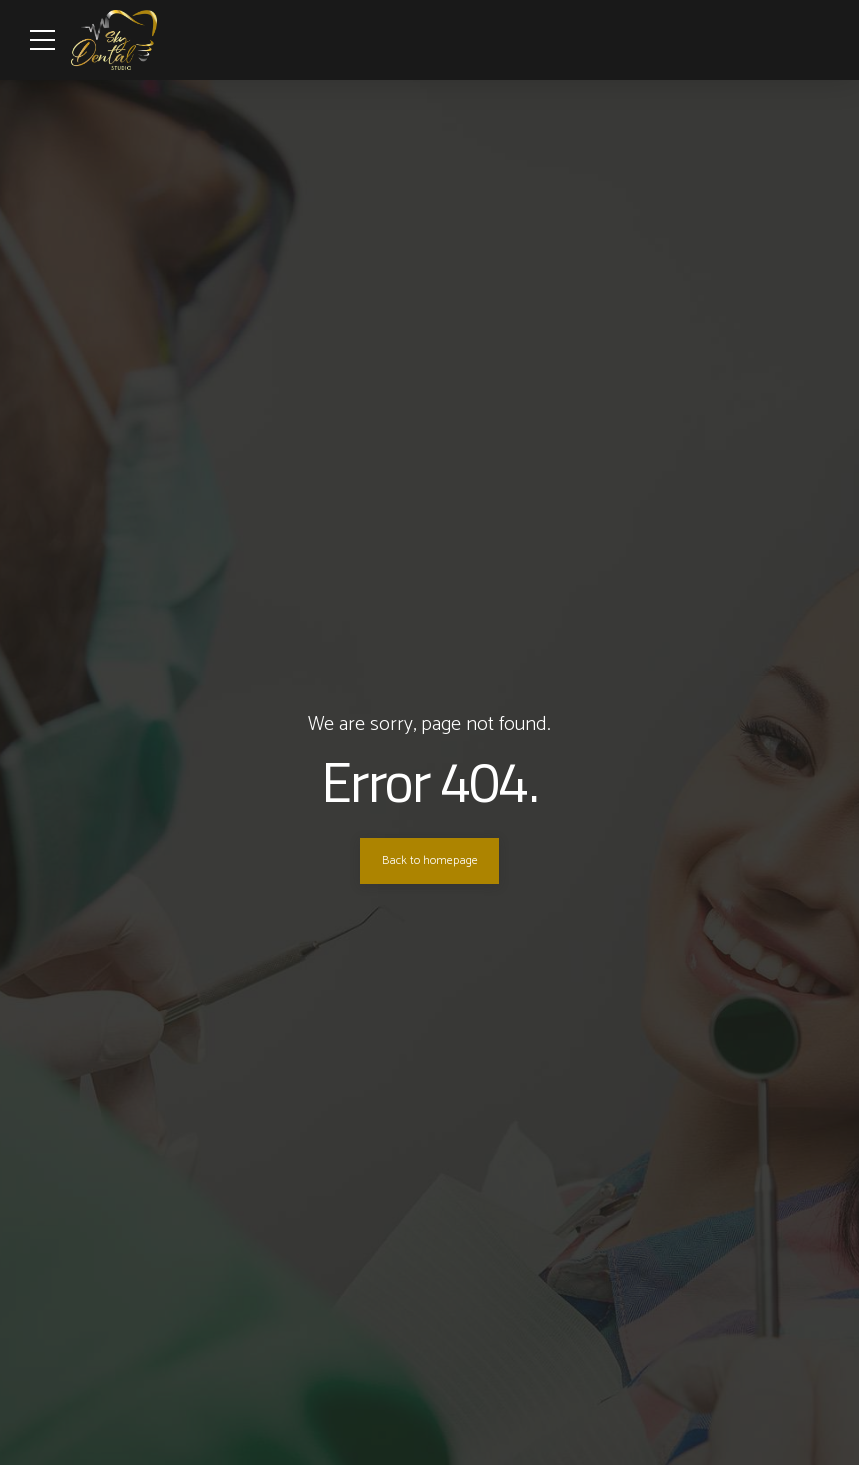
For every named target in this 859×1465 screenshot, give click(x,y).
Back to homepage (430, 861)
